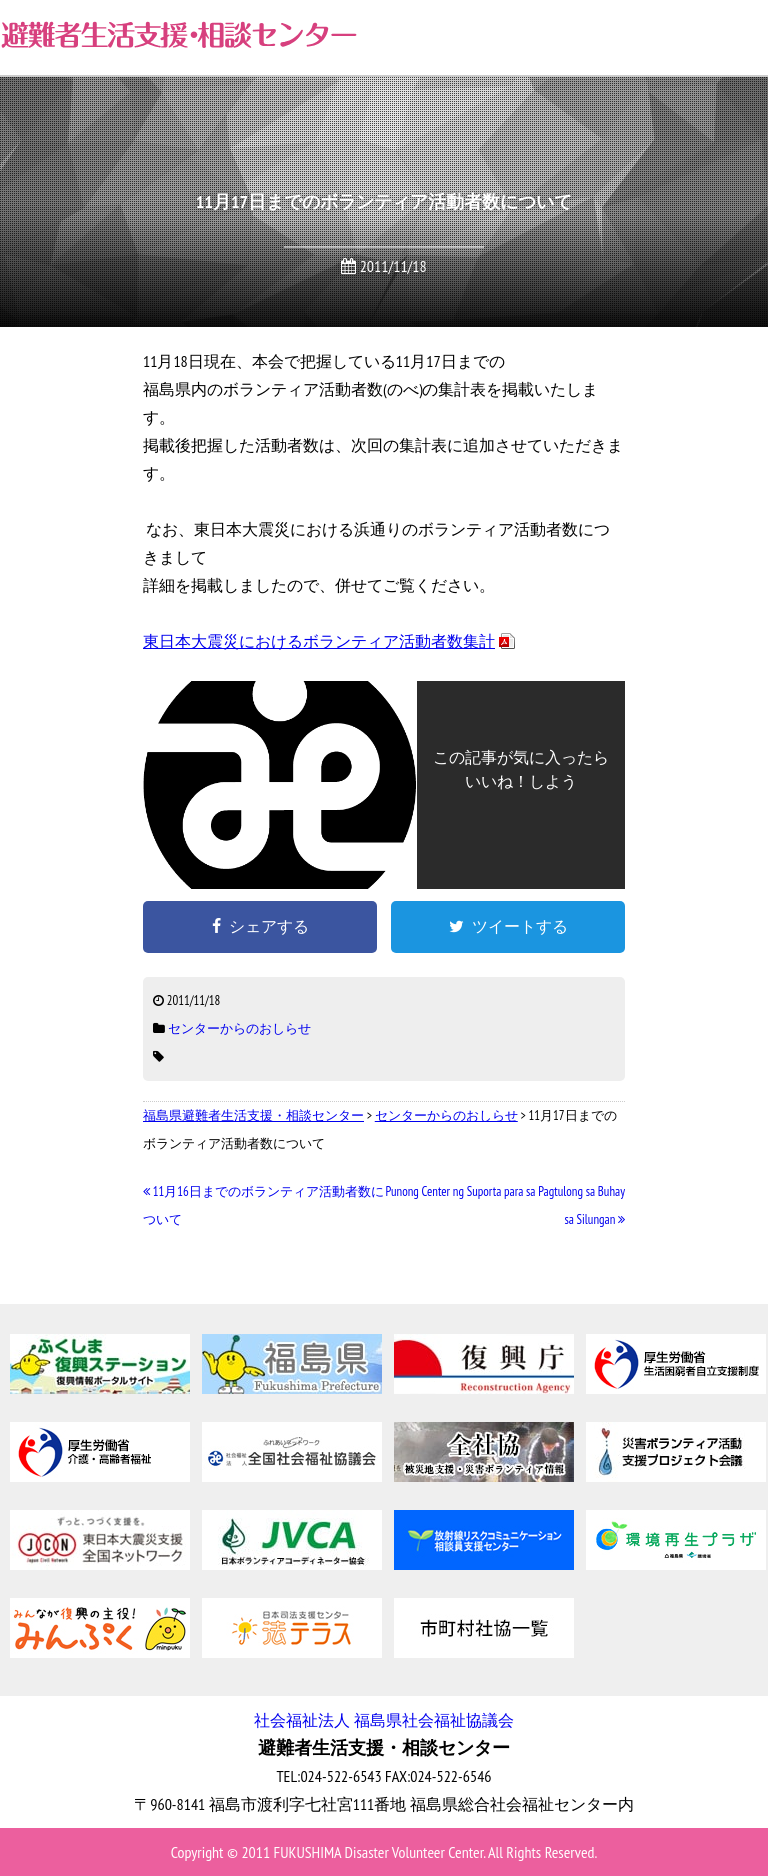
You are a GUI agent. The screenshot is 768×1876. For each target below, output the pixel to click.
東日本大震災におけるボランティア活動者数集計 (319, 641)
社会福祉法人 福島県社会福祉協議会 (383, 1720)
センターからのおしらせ (239, 1028)
